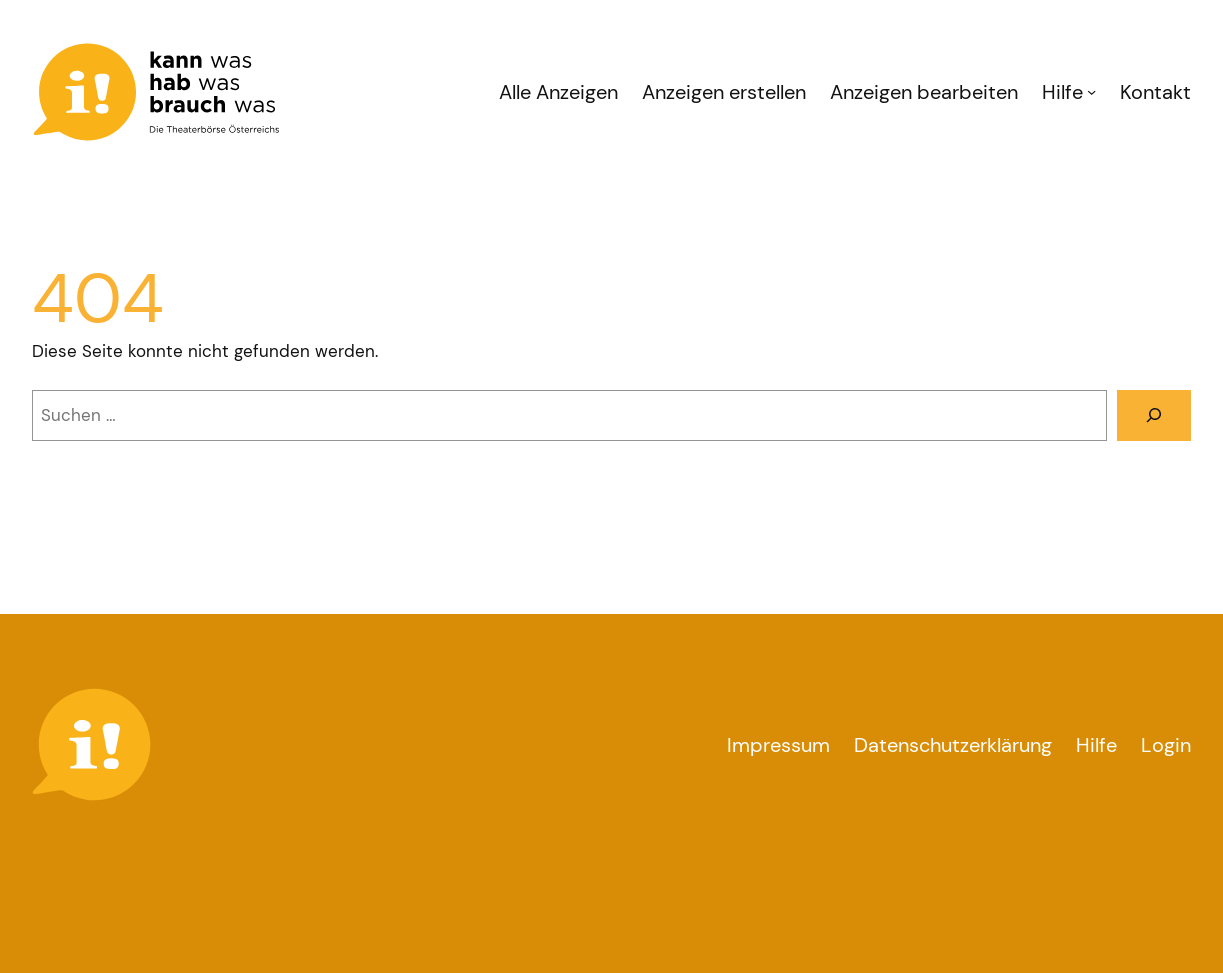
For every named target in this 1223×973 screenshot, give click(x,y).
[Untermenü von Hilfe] (1091, 91)
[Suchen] (1154, 415)
